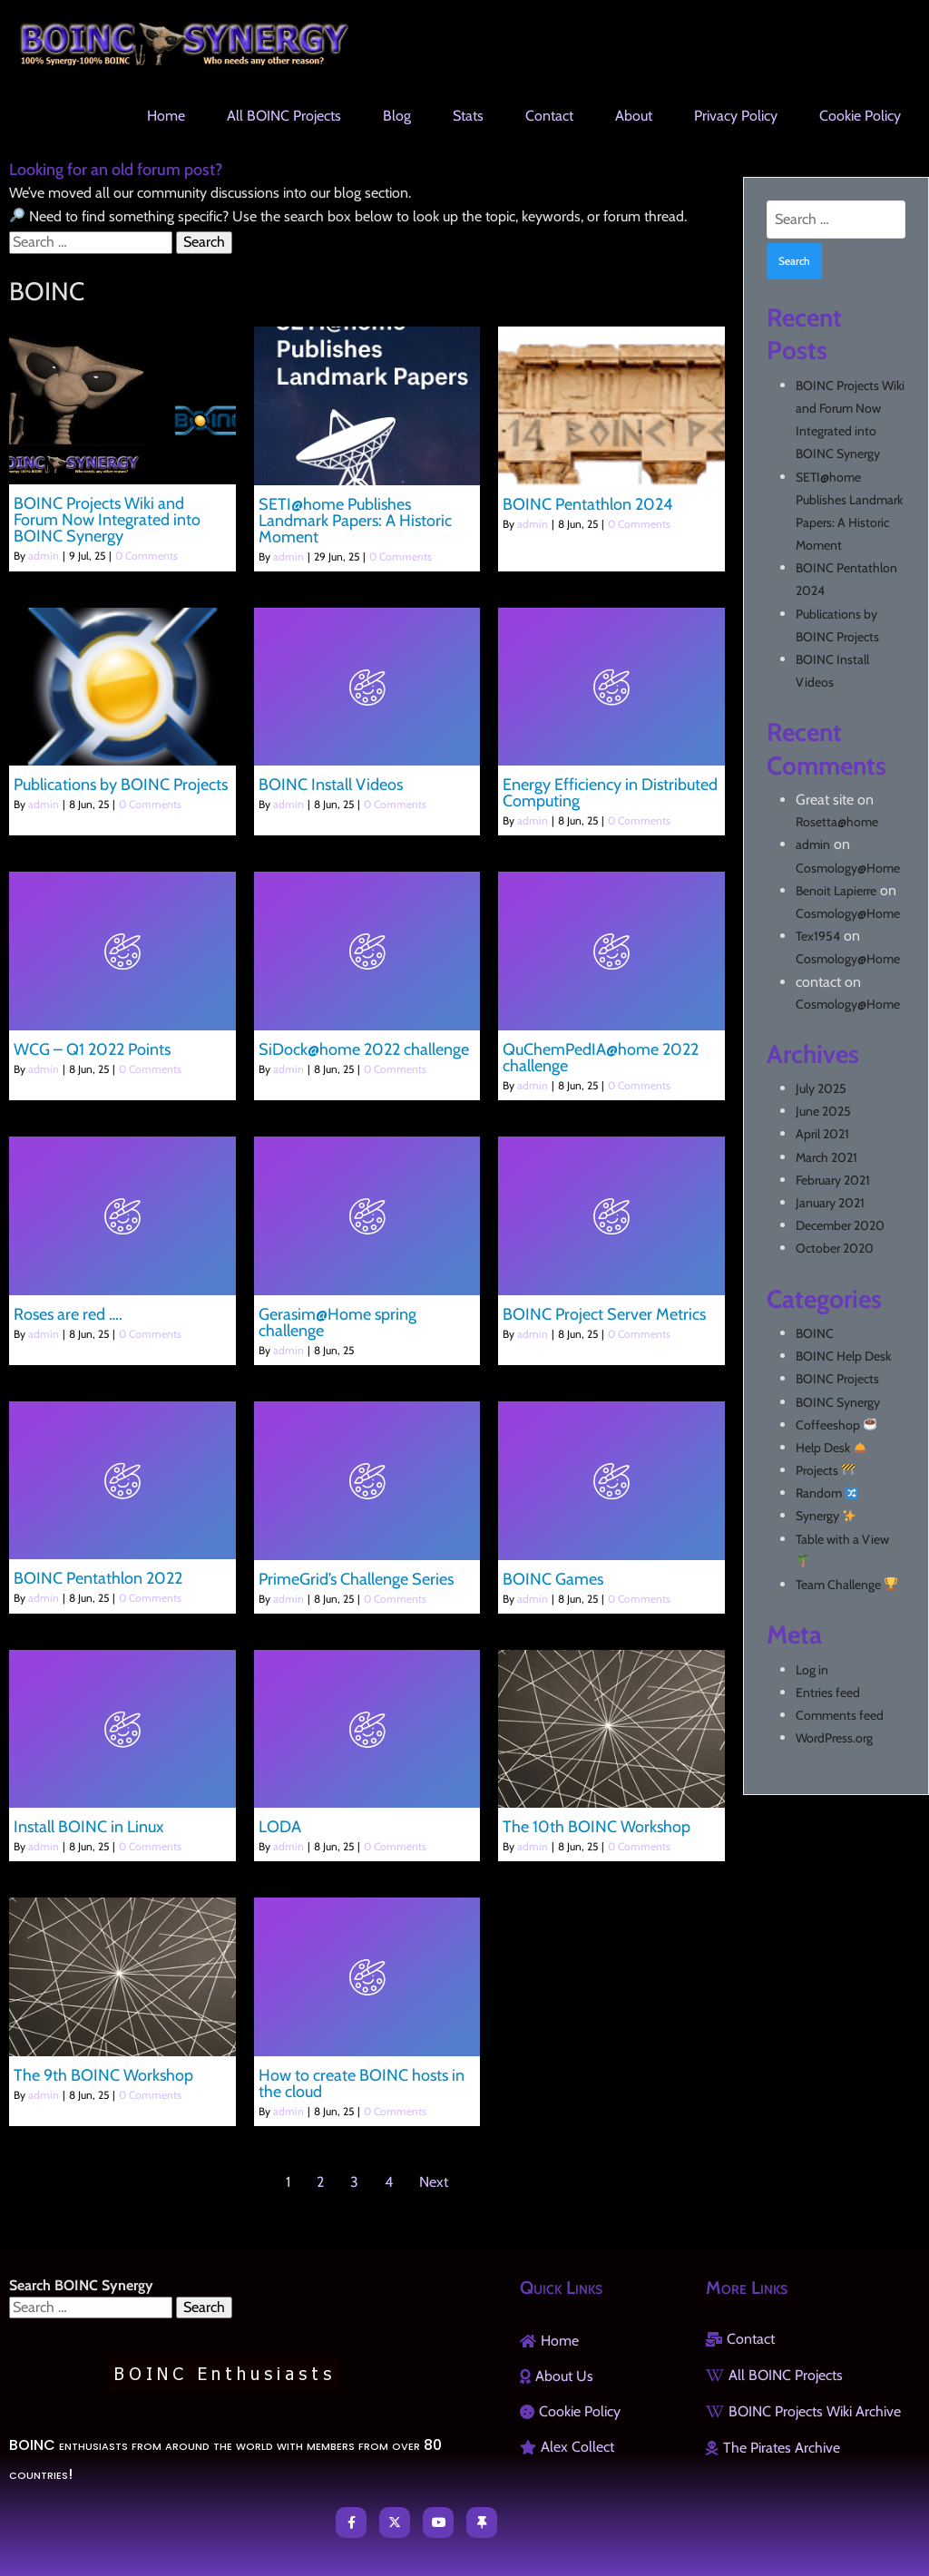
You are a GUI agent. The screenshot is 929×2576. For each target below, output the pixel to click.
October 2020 (835, 1248)
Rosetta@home (837, 822)
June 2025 (823, 1111)
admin (43, 555)
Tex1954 (818, 936)
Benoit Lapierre (836, 891)
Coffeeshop (836, 1425)
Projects (825, 1470)
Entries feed (828, 1692)
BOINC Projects (837, 1379)
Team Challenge (846, 1584)
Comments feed (840, 1715)
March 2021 (826, 1157)
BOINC (815, 1333)
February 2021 (833, 1180)
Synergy (826, 1516)
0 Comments (146, 555)
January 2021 (830, 1203)
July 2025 (821, 1088)
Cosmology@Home (848, 868)
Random (827, 1493)
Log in (812, 1670)
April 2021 (822, 1134)
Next (433, 2182)
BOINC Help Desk (843, 1356)
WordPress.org (834, 1738)
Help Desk (831, 1447)
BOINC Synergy (838, 1402)
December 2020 (840, 1225)
